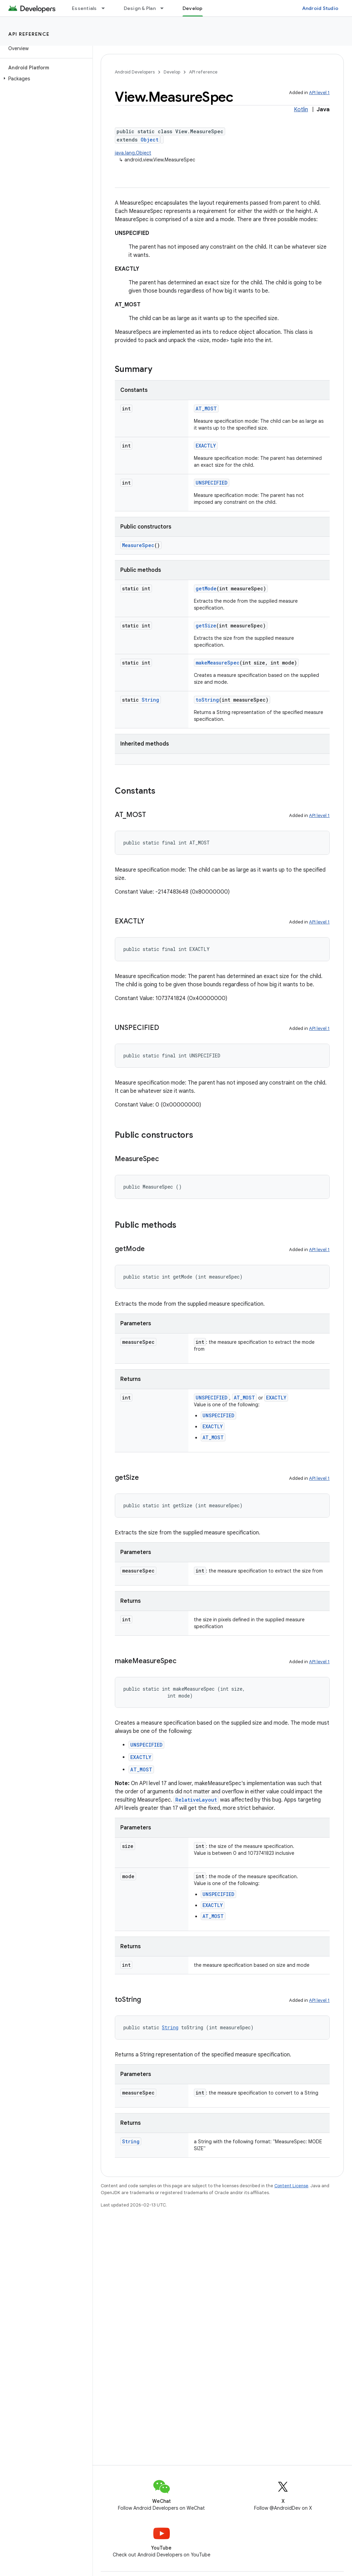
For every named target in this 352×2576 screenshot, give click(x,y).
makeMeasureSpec (218, 662)
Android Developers (135, 72)
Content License (291, 2186)
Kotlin (301, 109)
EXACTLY (206, 445)
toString (207, 699)
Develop (172, 72)
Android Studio (320, 8)
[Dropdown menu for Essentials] (106, 8)
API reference (29, 34)
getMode (206, 588)
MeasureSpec (138, 545)
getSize (206, 625)
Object (149, 139)
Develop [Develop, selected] (193, 8)
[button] (45, 78)
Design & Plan (140, 8)
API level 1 (319, 92)
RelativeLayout (196, 1799)
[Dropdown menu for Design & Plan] (165, 8)
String (150, 699)
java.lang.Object (133, 153)
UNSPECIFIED (212, 482)
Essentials (84, 8)
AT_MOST (206, 408)
